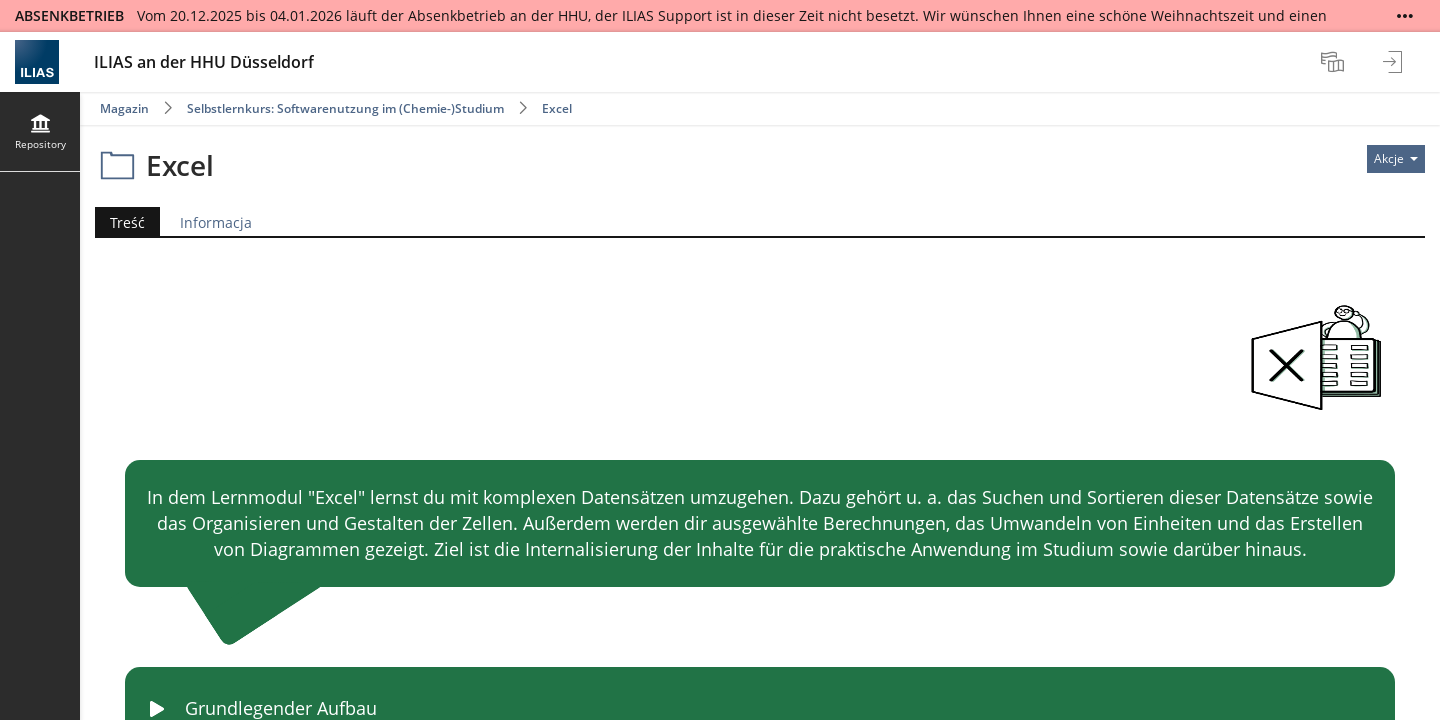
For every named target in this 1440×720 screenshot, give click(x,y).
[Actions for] (1396, 159)
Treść (127, 222)
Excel (557, 108)
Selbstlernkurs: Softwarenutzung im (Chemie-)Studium (345, 108)
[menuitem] (1335, 62)
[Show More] (1405, 16)
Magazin (124, 108)
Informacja (216, 222)
